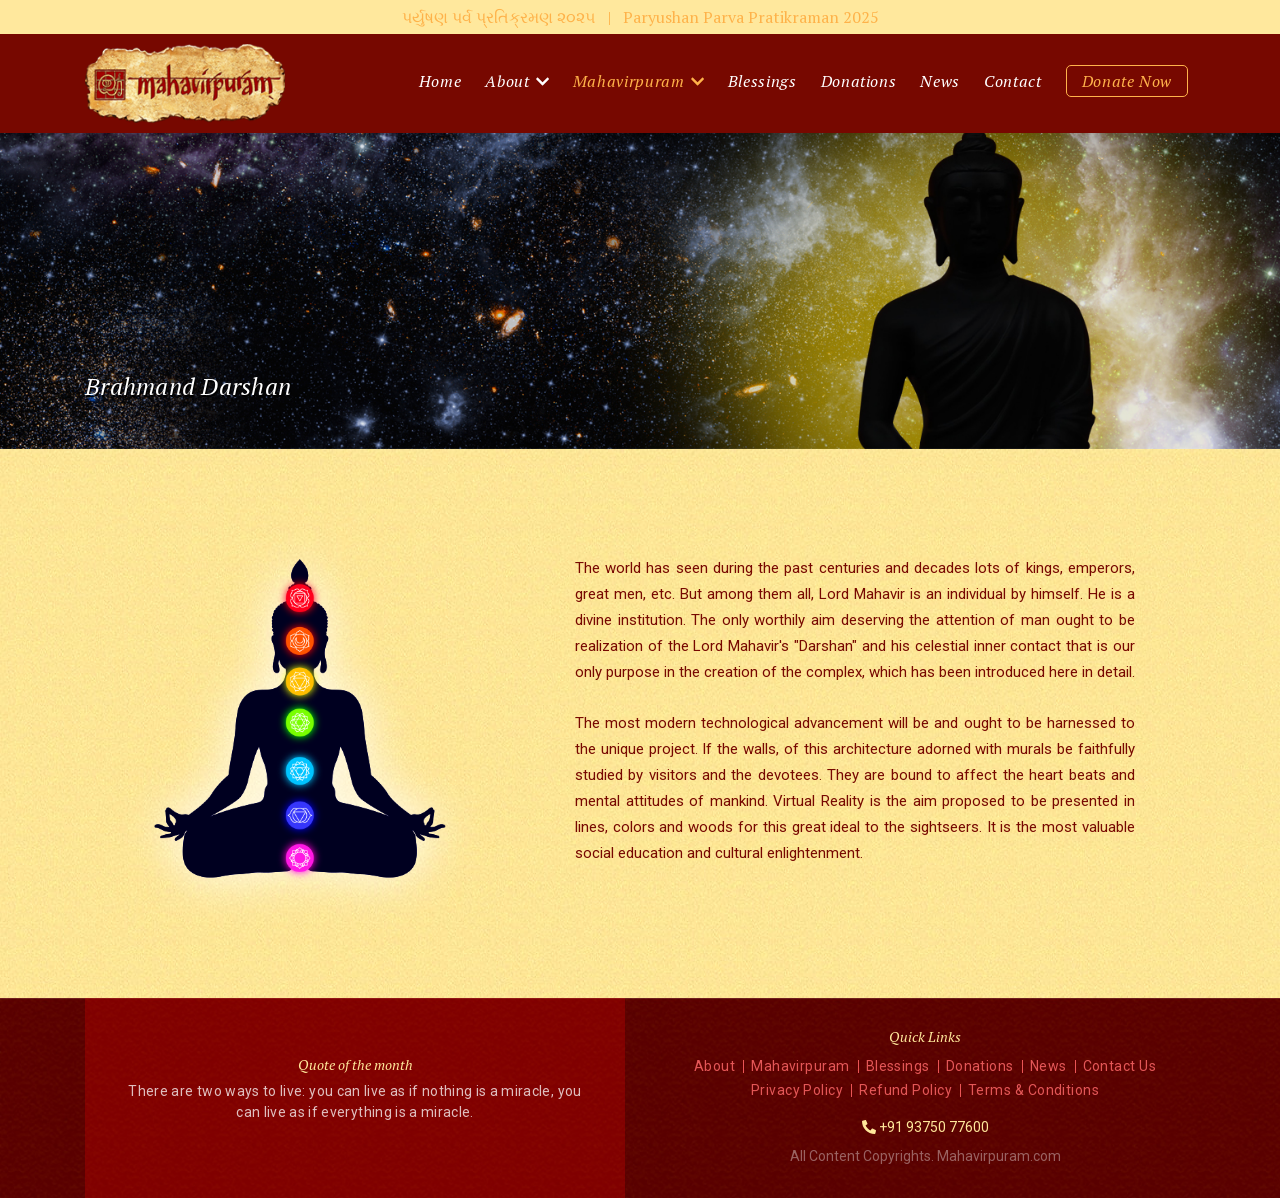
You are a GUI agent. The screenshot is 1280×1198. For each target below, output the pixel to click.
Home (440, 81)
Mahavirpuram (629, 81)
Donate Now (1127, 81)
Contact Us (1120, 1066)
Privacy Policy (797, 1090)
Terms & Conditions (1033, 1090)
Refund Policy (905, 1090)
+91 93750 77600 (934, 1127)
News (940, 81)
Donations (859, 81)
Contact (1013, 81)
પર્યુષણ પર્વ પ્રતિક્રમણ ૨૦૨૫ (640, 17)
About (507, 81)
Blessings (762, 81)
